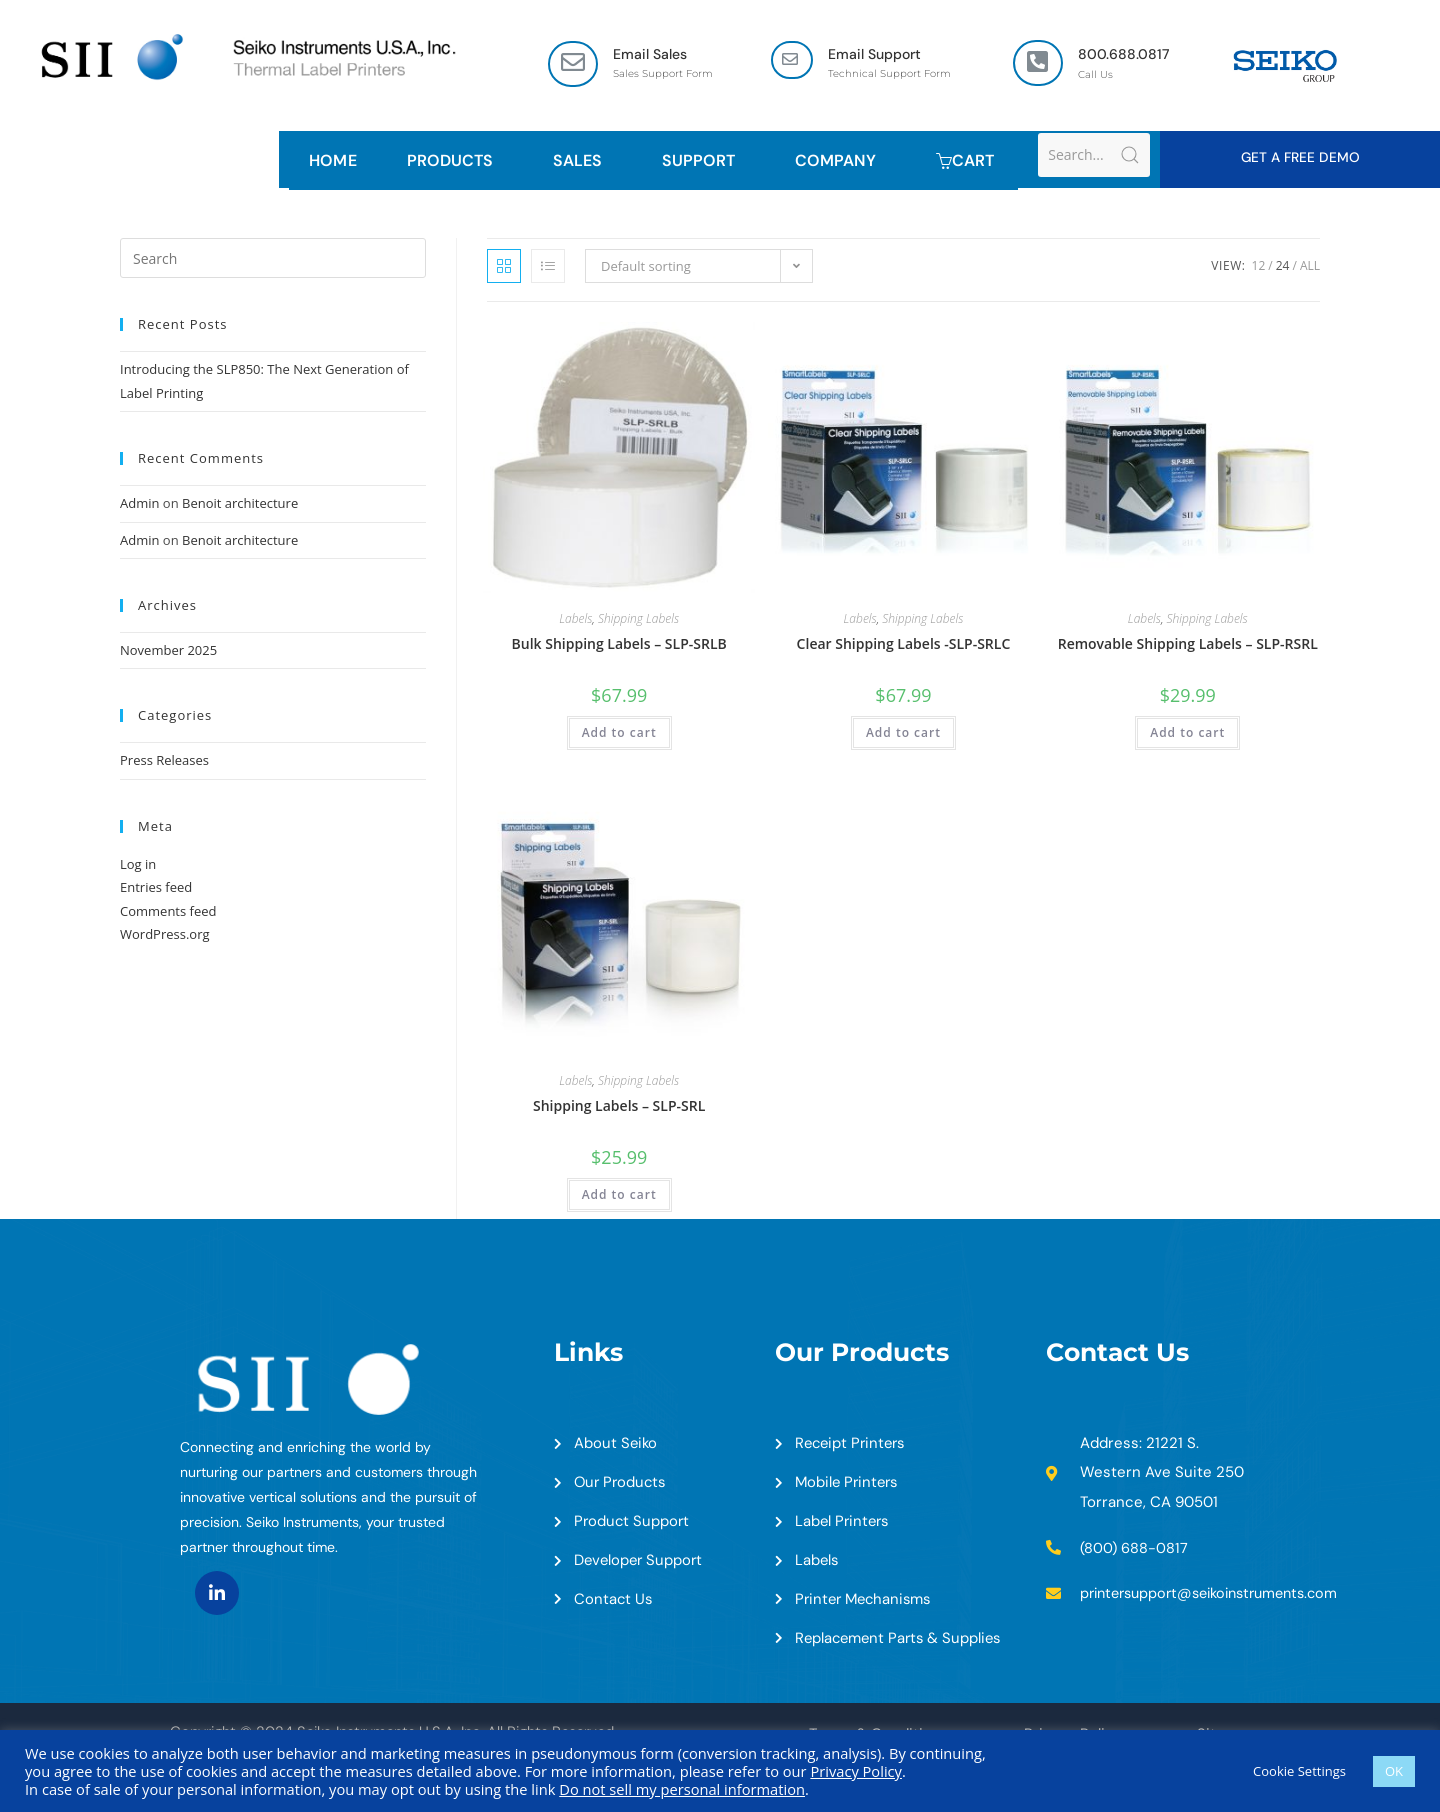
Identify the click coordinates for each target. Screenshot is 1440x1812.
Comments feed (168, 913)
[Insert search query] (273, 261)
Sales (582, 161)
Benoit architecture (240, 505)
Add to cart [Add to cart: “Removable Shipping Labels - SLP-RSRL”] (1187, 735)
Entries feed (156, 889)
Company (840, 161)
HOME (332, 161)
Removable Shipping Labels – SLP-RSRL (1188, 646)
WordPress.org (165, 936)
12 (1259, 268)
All (1310, 268)
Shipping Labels (638, 621)
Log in (138, 866)
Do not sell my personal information (682, 1789)
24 (1283, 268)
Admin (139, 505)
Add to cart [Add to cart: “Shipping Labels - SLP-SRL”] (619, 1196)
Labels (575, 621)
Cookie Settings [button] (1299, 1771)
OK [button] (1394, 1771)
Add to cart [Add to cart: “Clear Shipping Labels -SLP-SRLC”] (903, 735)
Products (455, 161)
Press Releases (164, 763)
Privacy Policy (856, 1771)
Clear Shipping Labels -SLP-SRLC (904, 646)
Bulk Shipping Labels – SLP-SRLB (619, 646)
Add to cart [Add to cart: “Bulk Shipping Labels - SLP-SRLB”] (619, 735)
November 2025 (168, 652)
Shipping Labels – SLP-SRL (619, 1107)
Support (703, 161)
